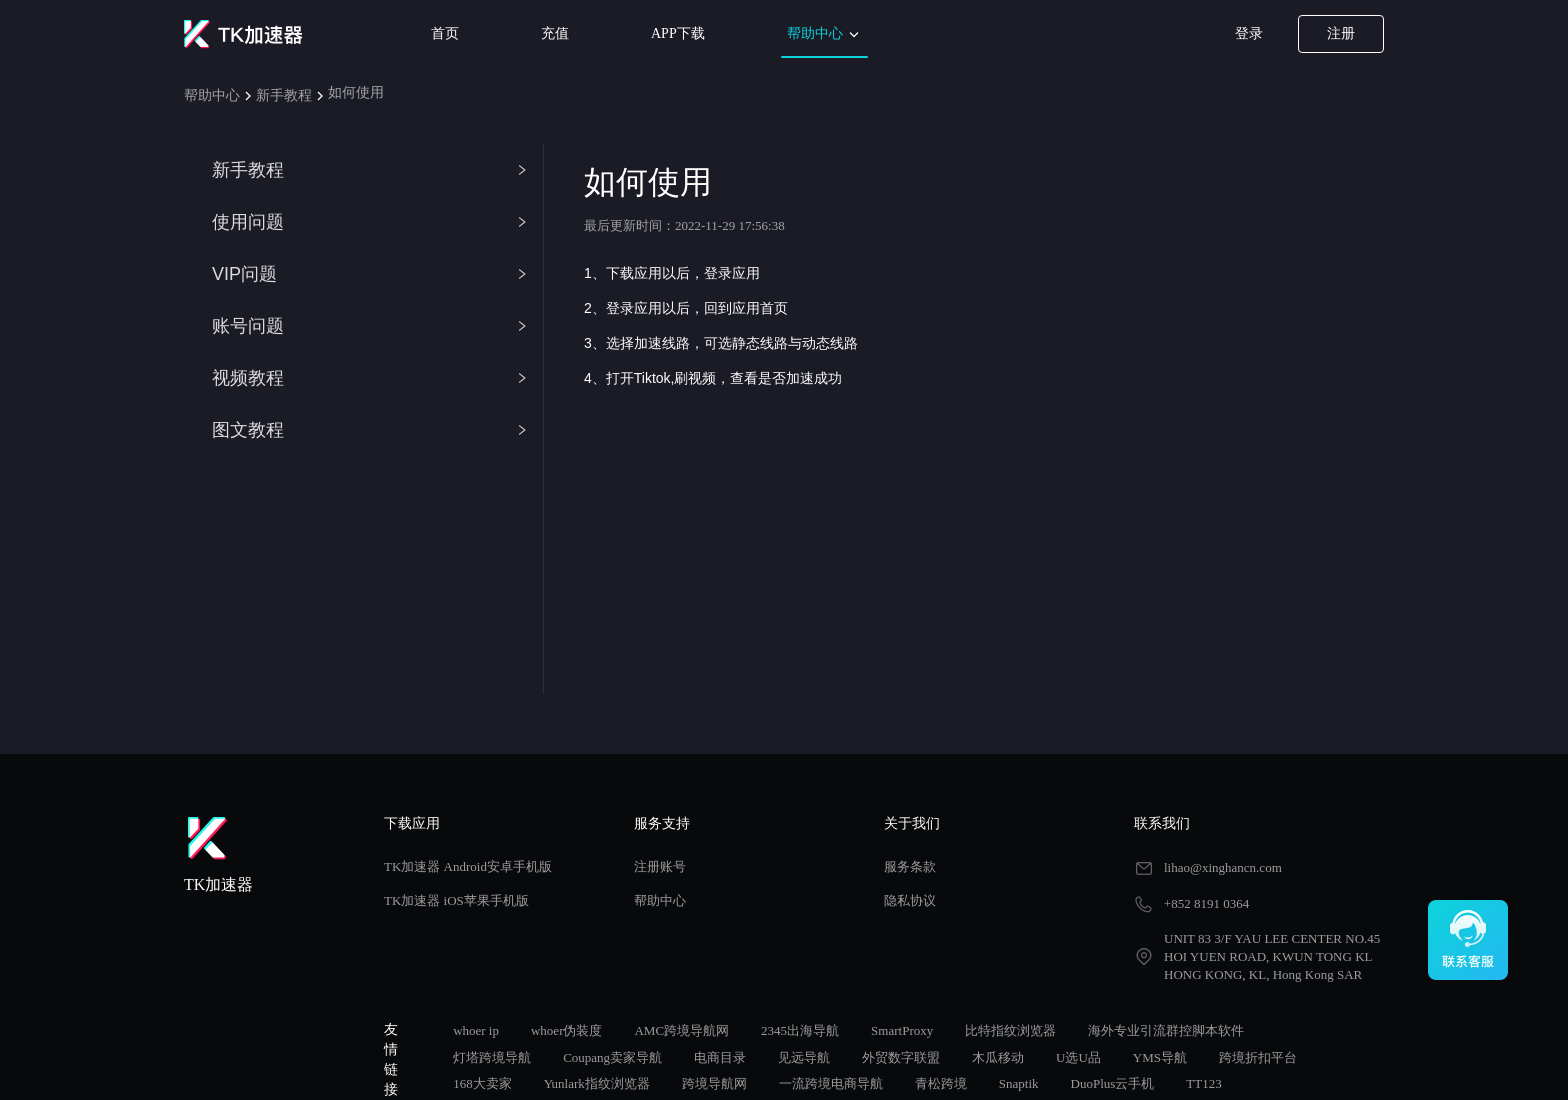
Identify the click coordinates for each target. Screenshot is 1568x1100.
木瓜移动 (998, 1057)
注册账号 (660, 866)
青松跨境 (941, 1083)
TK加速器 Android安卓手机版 (468, 866)
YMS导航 (1160, 1057)
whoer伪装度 (567, 1030)
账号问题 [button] (370, 326)
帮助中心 (825, 34)
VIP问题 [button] (370, 274)
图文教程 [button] (370, 430)
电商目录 (720, 1057)
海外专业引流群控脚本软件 (1166, 1030)
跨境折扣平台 (1258, 1057)
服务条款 (910, 866)
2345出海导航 (800, 1030)
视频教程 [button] (370, 378)
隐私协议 (910, 900)
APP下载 (678, 33)
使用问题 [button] (370, 222)
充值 (555, 33)
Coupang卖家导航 (612, 1057)
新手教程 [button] (370, 170)
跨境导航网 (714, 1083)
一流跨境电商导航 (831, 1083)
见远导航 (804, 1057)
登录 (1249, 33)
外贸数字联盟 (901, 1057)
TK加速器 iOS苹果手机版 (456, 900)
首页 (445, 33)
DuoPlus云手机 (1113, 1083)
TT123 (1203, 1083)
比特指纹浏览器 (1010, 1030)
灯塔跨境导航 (492, 1057)
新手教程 (284, 95)
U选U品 (1078, 1057)
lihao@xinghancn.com (1223, 867)
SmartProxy (902, 1030)
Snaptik (1019, 1083)
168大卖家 (482, 1083)
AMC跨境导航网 (681, 1030)
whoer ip (476, 1030)
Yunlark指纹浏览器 (597, 1083)
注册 (1341, 33)
